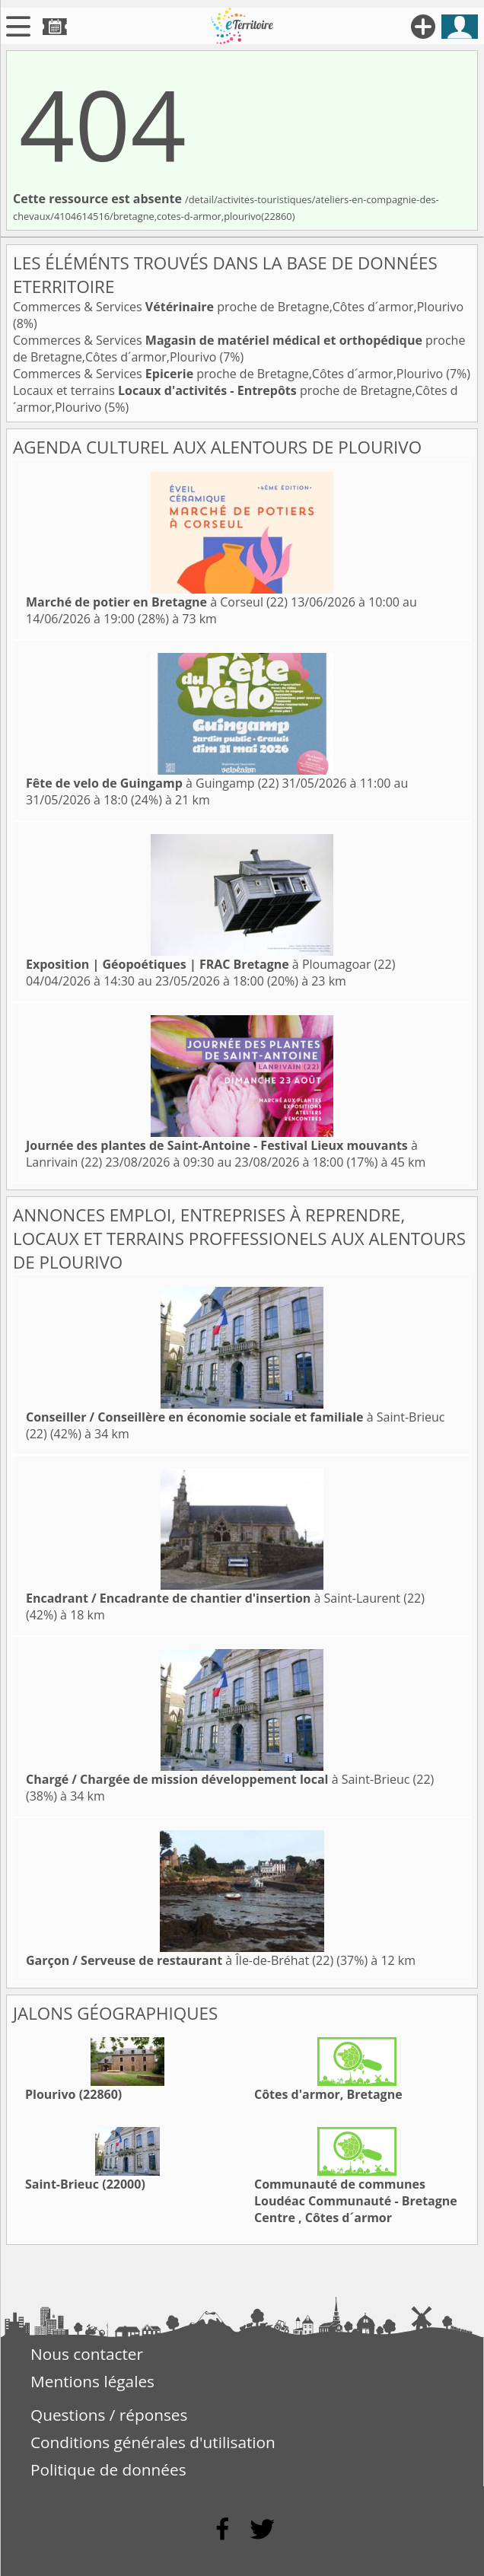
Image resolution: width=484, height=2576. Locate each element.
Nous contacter (86, 2353)
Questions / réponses (108, 2414)
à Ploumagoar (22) (210, 964)
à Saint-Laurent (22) (225, 1598)
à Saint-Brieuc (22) (230, 1779)
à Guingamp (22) (152, 783)
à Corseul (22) (157, 602)
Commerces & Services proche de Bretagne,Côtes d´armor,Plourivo (238, 306)
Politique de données (108, 2469)
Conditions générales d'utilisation (152, 2442)
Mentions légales (92, 2381)
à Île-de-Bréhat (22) (179, 1960)
